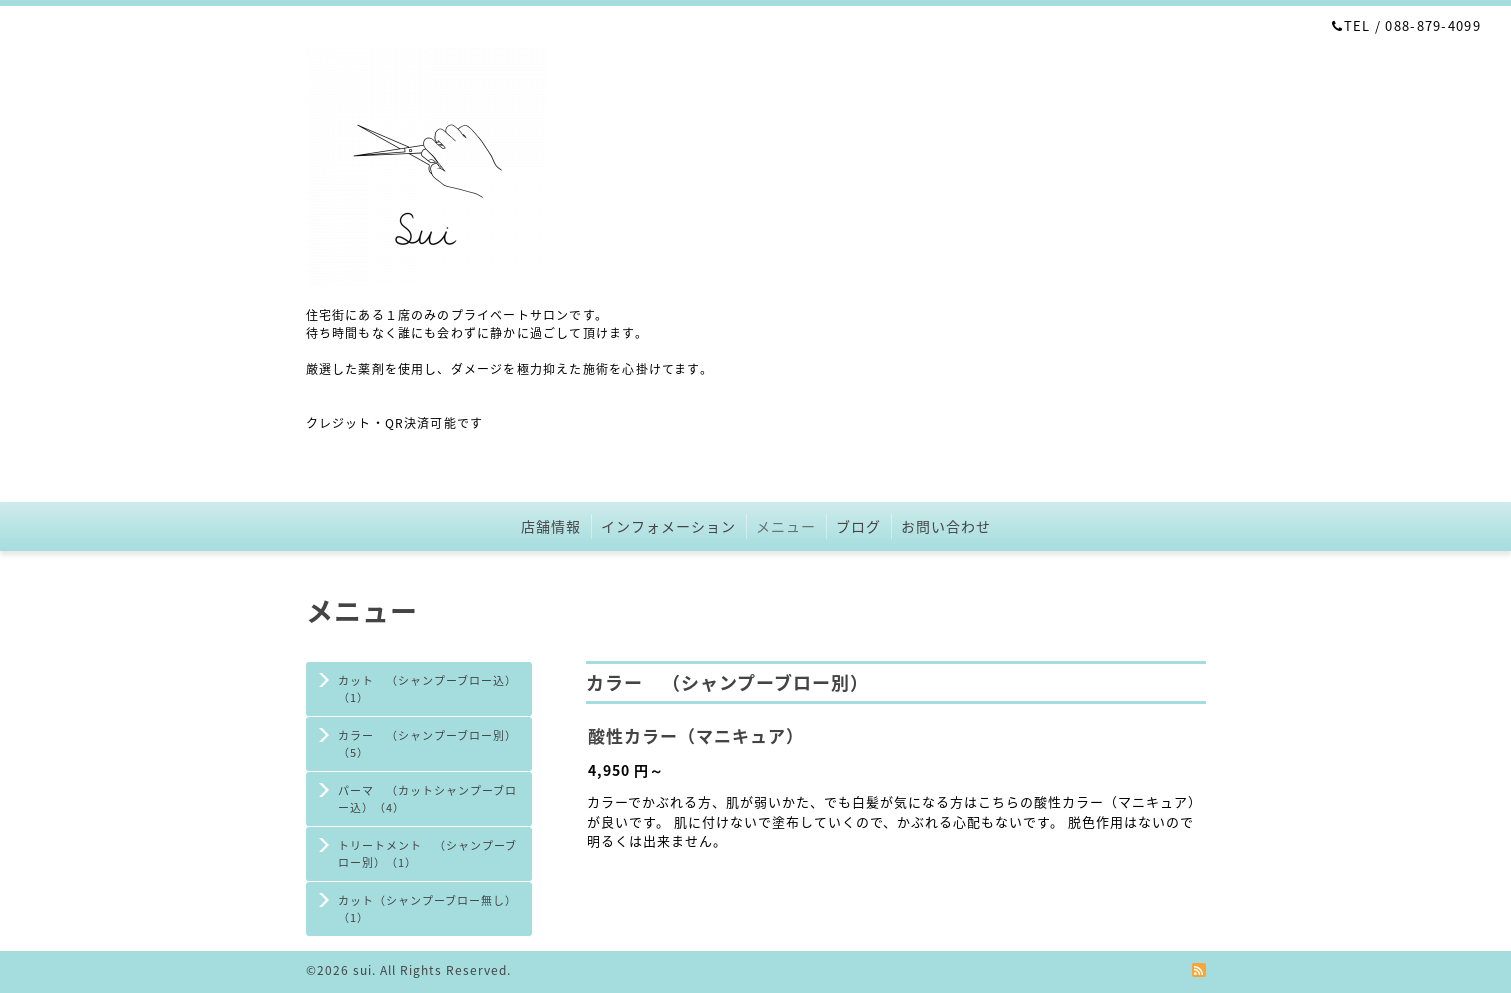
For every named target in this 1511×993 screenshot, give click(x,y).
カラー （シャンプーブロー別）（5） (427, 744)
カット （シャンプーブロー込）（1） (427, 689)
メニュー (786, 526)
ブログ (858, 526)
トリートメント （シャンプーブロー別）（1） (427, 854)
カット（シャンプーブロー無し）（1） (427, 909)
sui (362, 970)
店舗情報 (551, 526)
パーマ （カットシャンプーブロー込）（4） (427, 799)
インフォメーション (668, 526)
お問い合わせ (946, 526)
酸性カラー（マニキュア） (696, 735)
